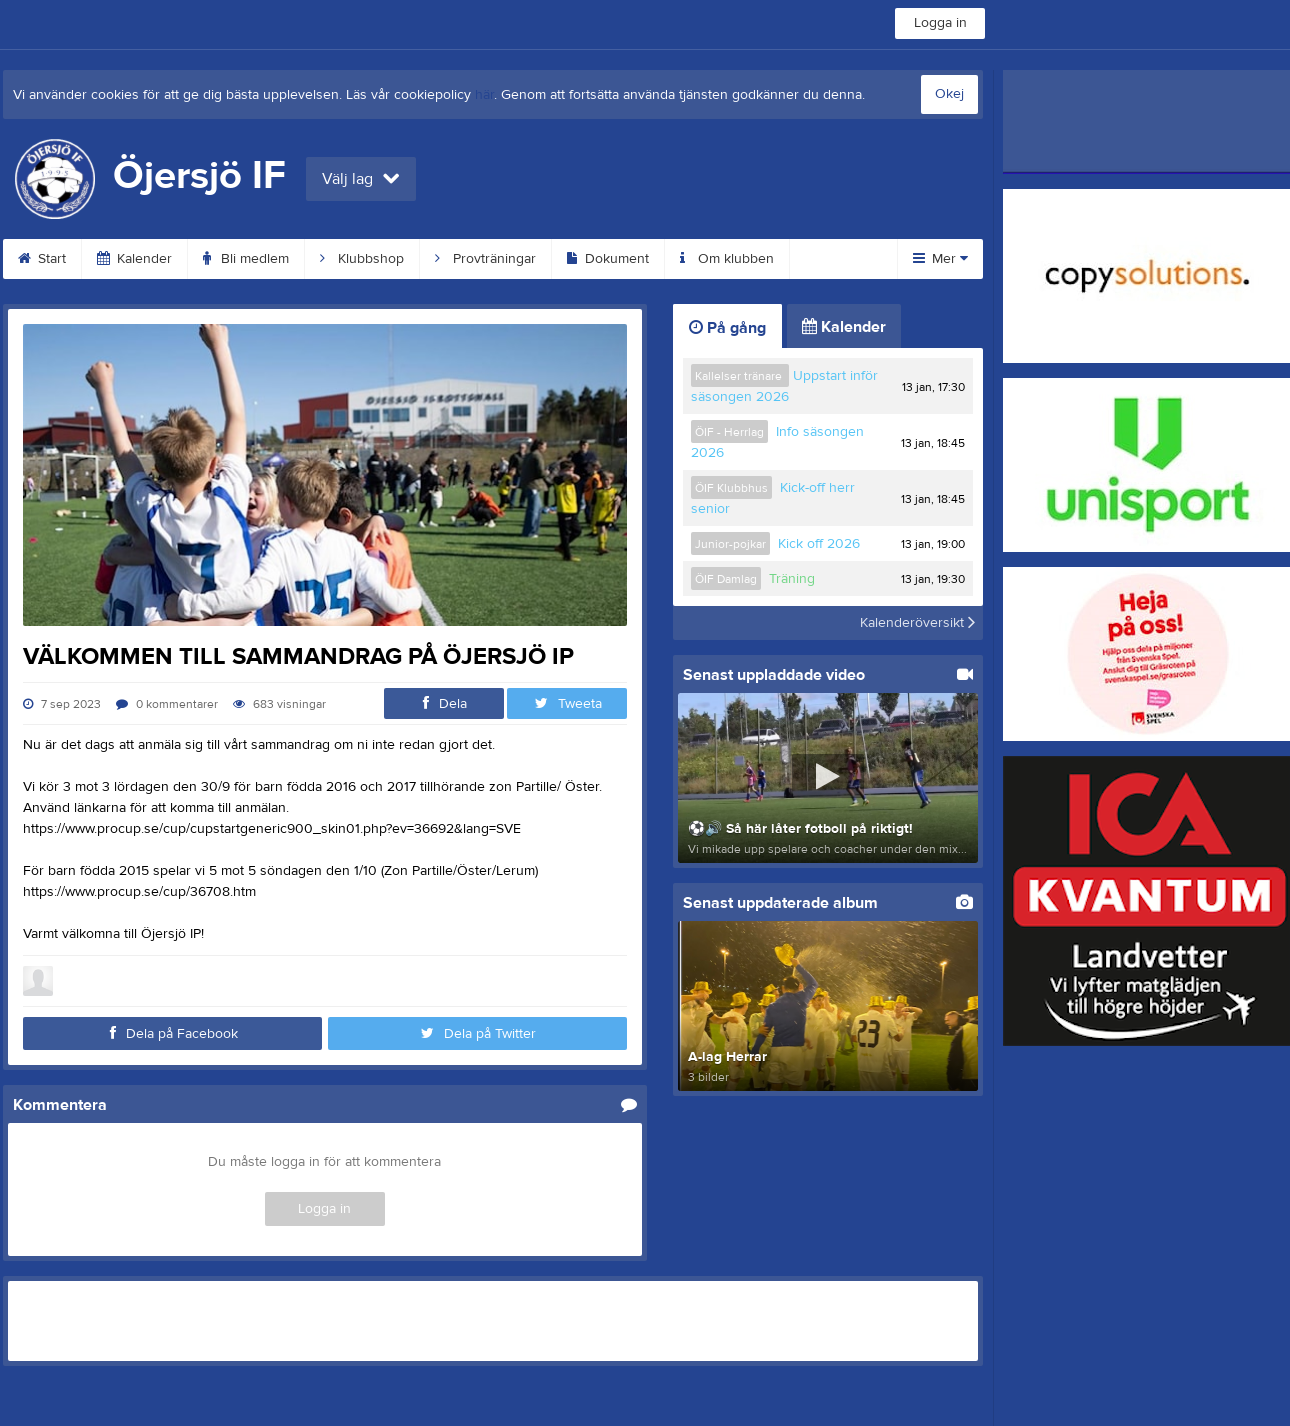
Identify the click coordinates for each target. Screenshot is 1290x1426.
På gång (727, 328)
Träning (792, 579)
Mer (940, 259)
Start (42, 259)
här (484, 95)
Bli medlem (246, 259)
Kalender (134, 259)
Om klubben (727, 259)
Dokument (608, 259)
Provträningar (485, 259)
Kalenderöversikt (917, 623)
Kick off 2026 (819, 544)
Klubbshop (362, 259)
